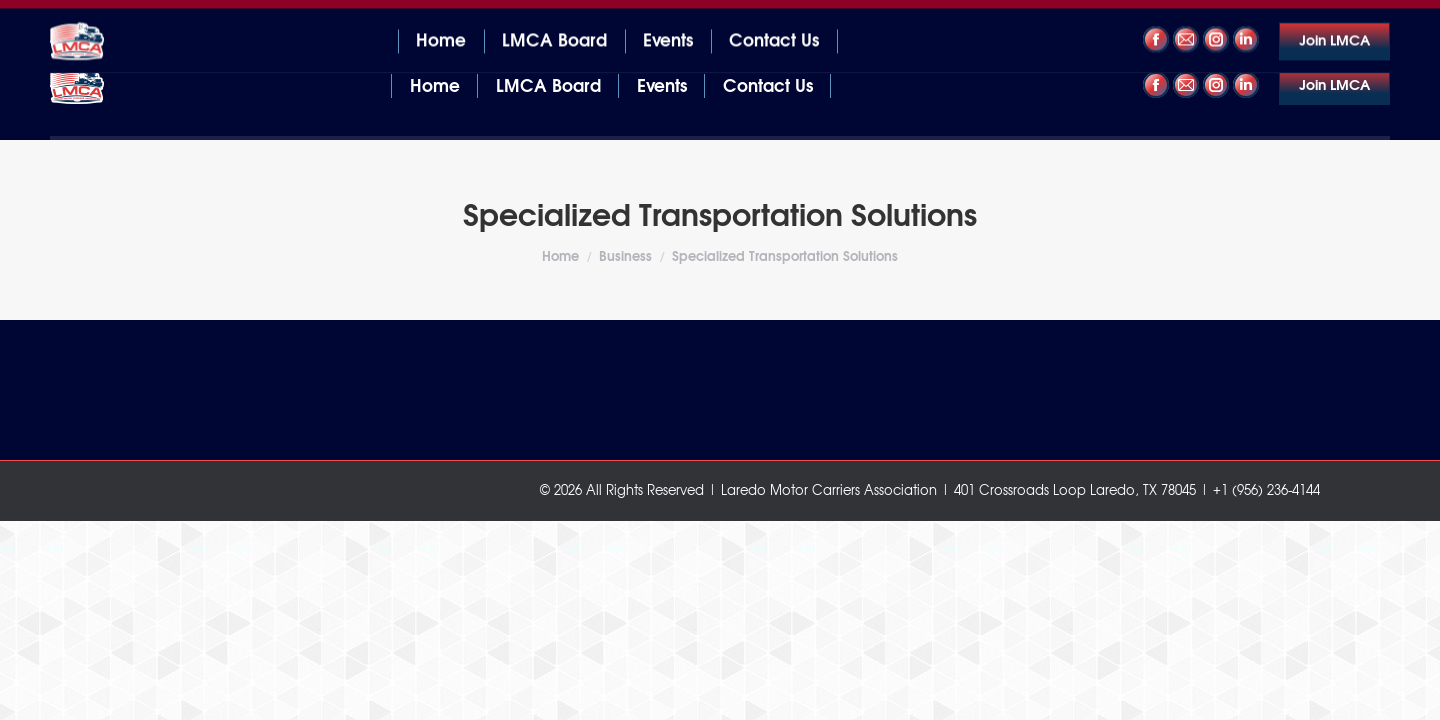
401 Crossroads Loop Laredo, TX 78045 (175, 18)
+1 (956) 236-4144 (1328, 18)
